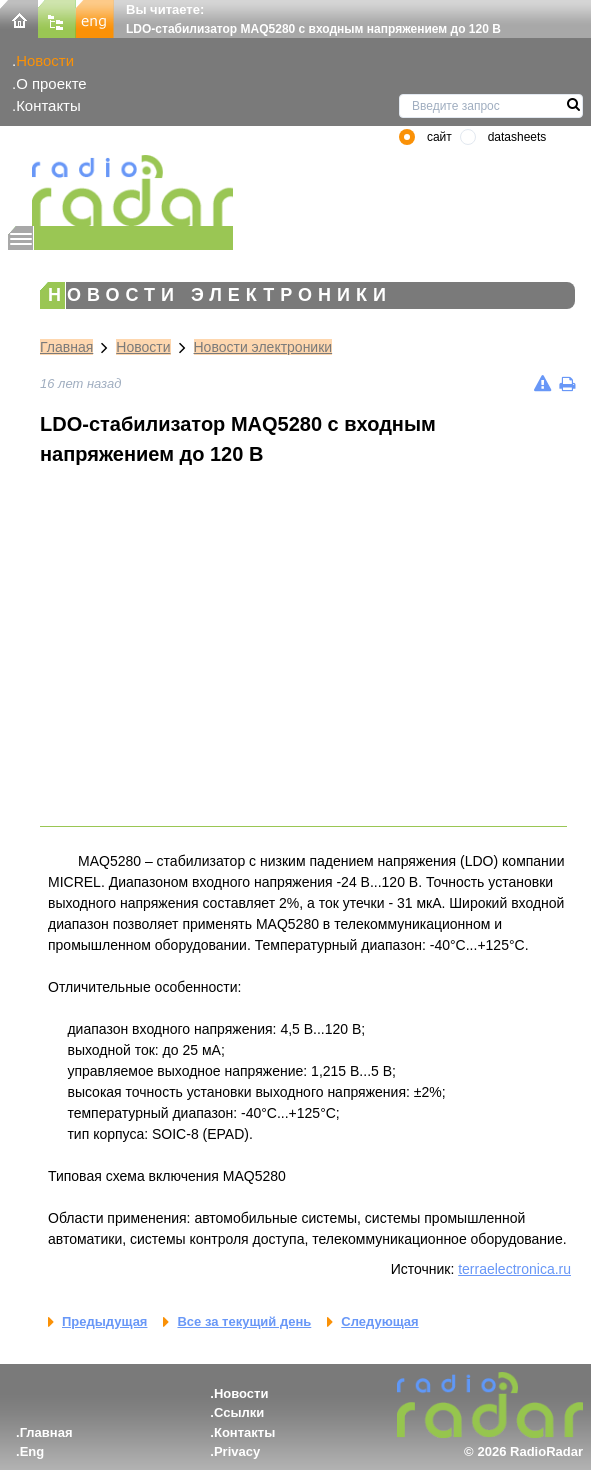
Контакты (48, 105)
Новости (45, 60)
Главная (66, 347)
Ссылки (239, 1412)
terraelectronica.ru (514, 1269)
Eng (32, 1451)
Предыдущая (104, 1321)
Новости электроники (263, 347)
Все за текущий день (244, 1321)
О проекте (51, 83)
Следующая (379, 1321)
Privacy (237, 1451)
